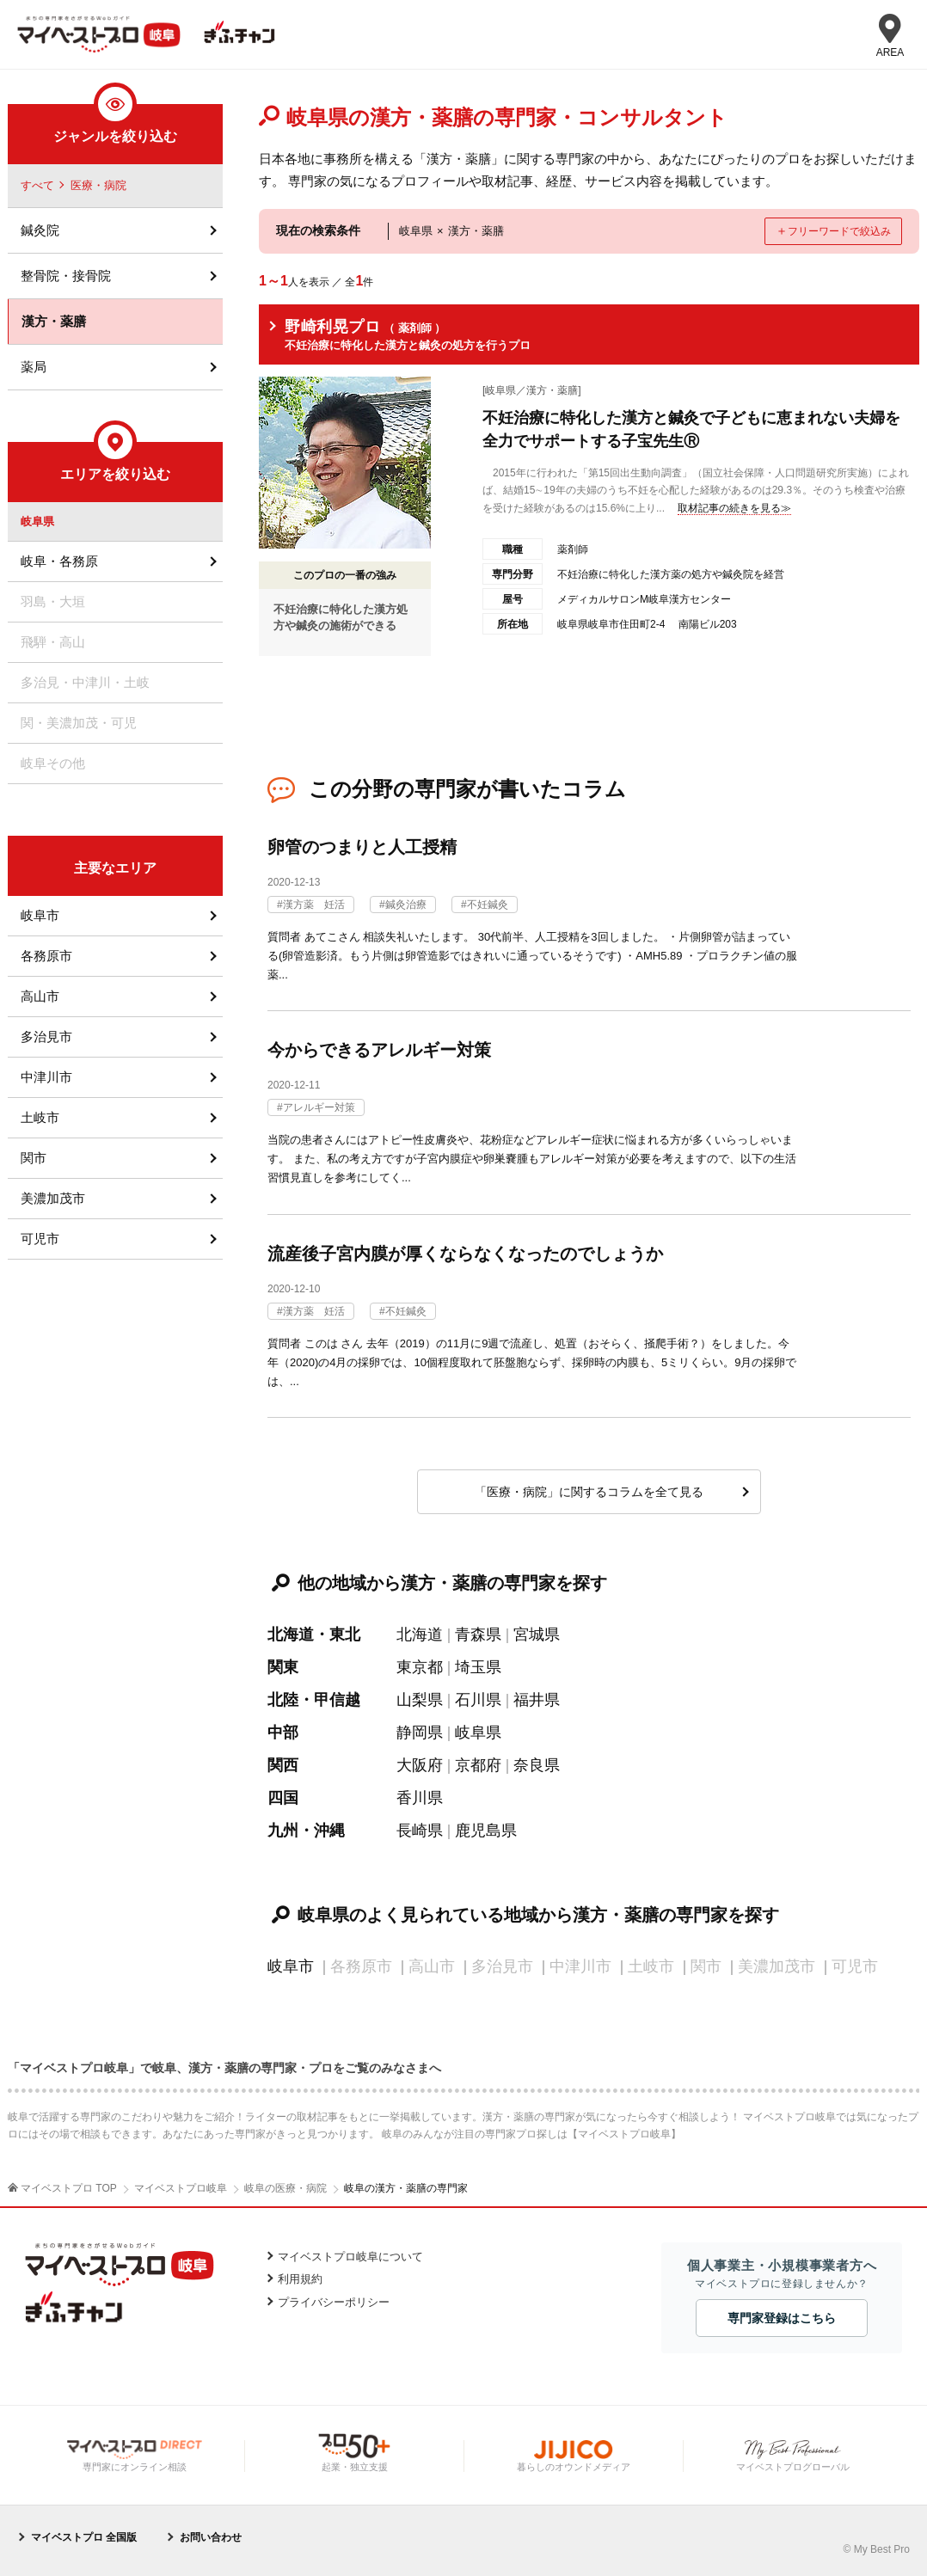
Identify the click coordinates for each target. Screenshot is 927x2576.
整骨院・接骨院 (66, 275)
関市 (33, 1157)
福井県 (536, 1699)
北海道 (419, 1634)
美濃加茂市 (53, 1198)
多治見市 (46, 1036)
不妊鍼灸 (487, 905)
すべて (37, 185)
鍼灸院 (40, 230)
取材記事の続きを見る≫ (734, 508)
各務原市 (46, 955)
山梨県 (419, 1699)
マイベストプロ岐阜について (350, 2256)
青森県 (478, 1634)
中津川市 (46, 1077)
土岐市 (40, 1117)
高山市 (40, 996)
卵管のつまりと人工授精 (362, 846)
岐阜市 (290, 1966)
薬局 (33, 366)
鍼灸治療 (406, 905)
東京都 (419, 1667)
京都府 (478, 1765)
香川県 (419, 1797)
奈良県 (536, 1765)
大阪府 (419, 1765)
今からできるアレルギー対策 (379, 1049)
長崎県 (419, 1830)
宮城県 (536, 1634)
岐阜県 (478, 1732)
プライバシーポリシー (334, 2302)
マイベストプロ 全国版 (84, 2537)
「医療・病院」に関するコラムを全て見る (589, 1492)
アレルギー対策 (319, 1107)
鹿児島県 (486, 1830)
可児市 (40, 1238)
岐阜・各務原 (59, 561)
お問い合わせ (211, 2537)
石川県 (478, 1699)
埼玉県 (478, 1667)
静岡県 (419, 1732)
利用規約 (300, 2278)
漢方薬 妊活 (314, 905)
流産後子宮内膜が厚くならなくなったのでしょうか (465, 1253)
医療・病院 (98, 185)
